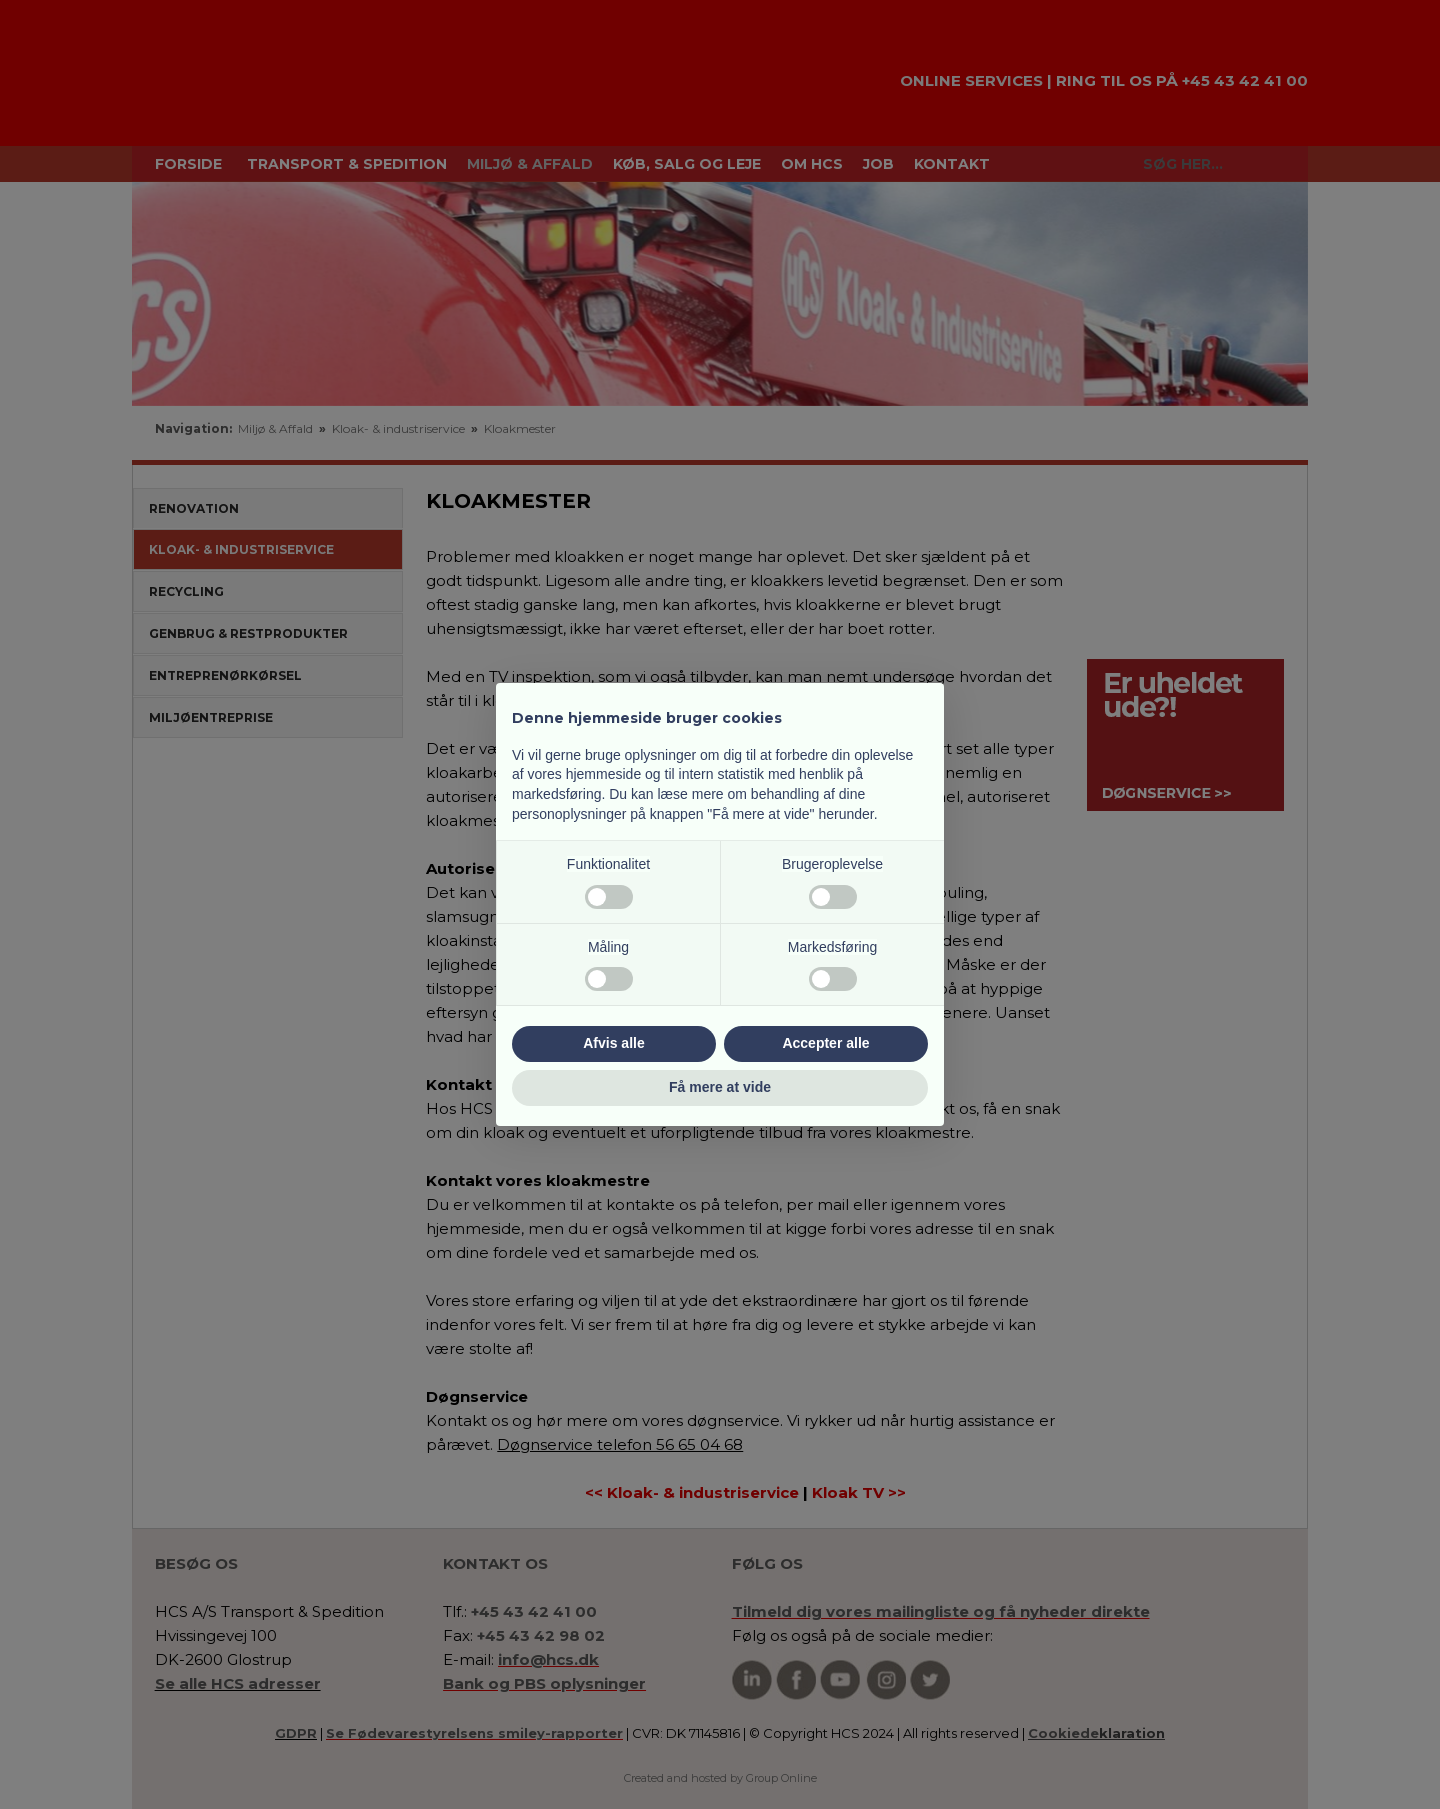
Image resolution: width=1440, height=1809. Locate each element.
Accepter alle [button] (825, 1043)
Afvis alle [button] (613, 1043)
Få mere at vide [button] (720, 1087)
